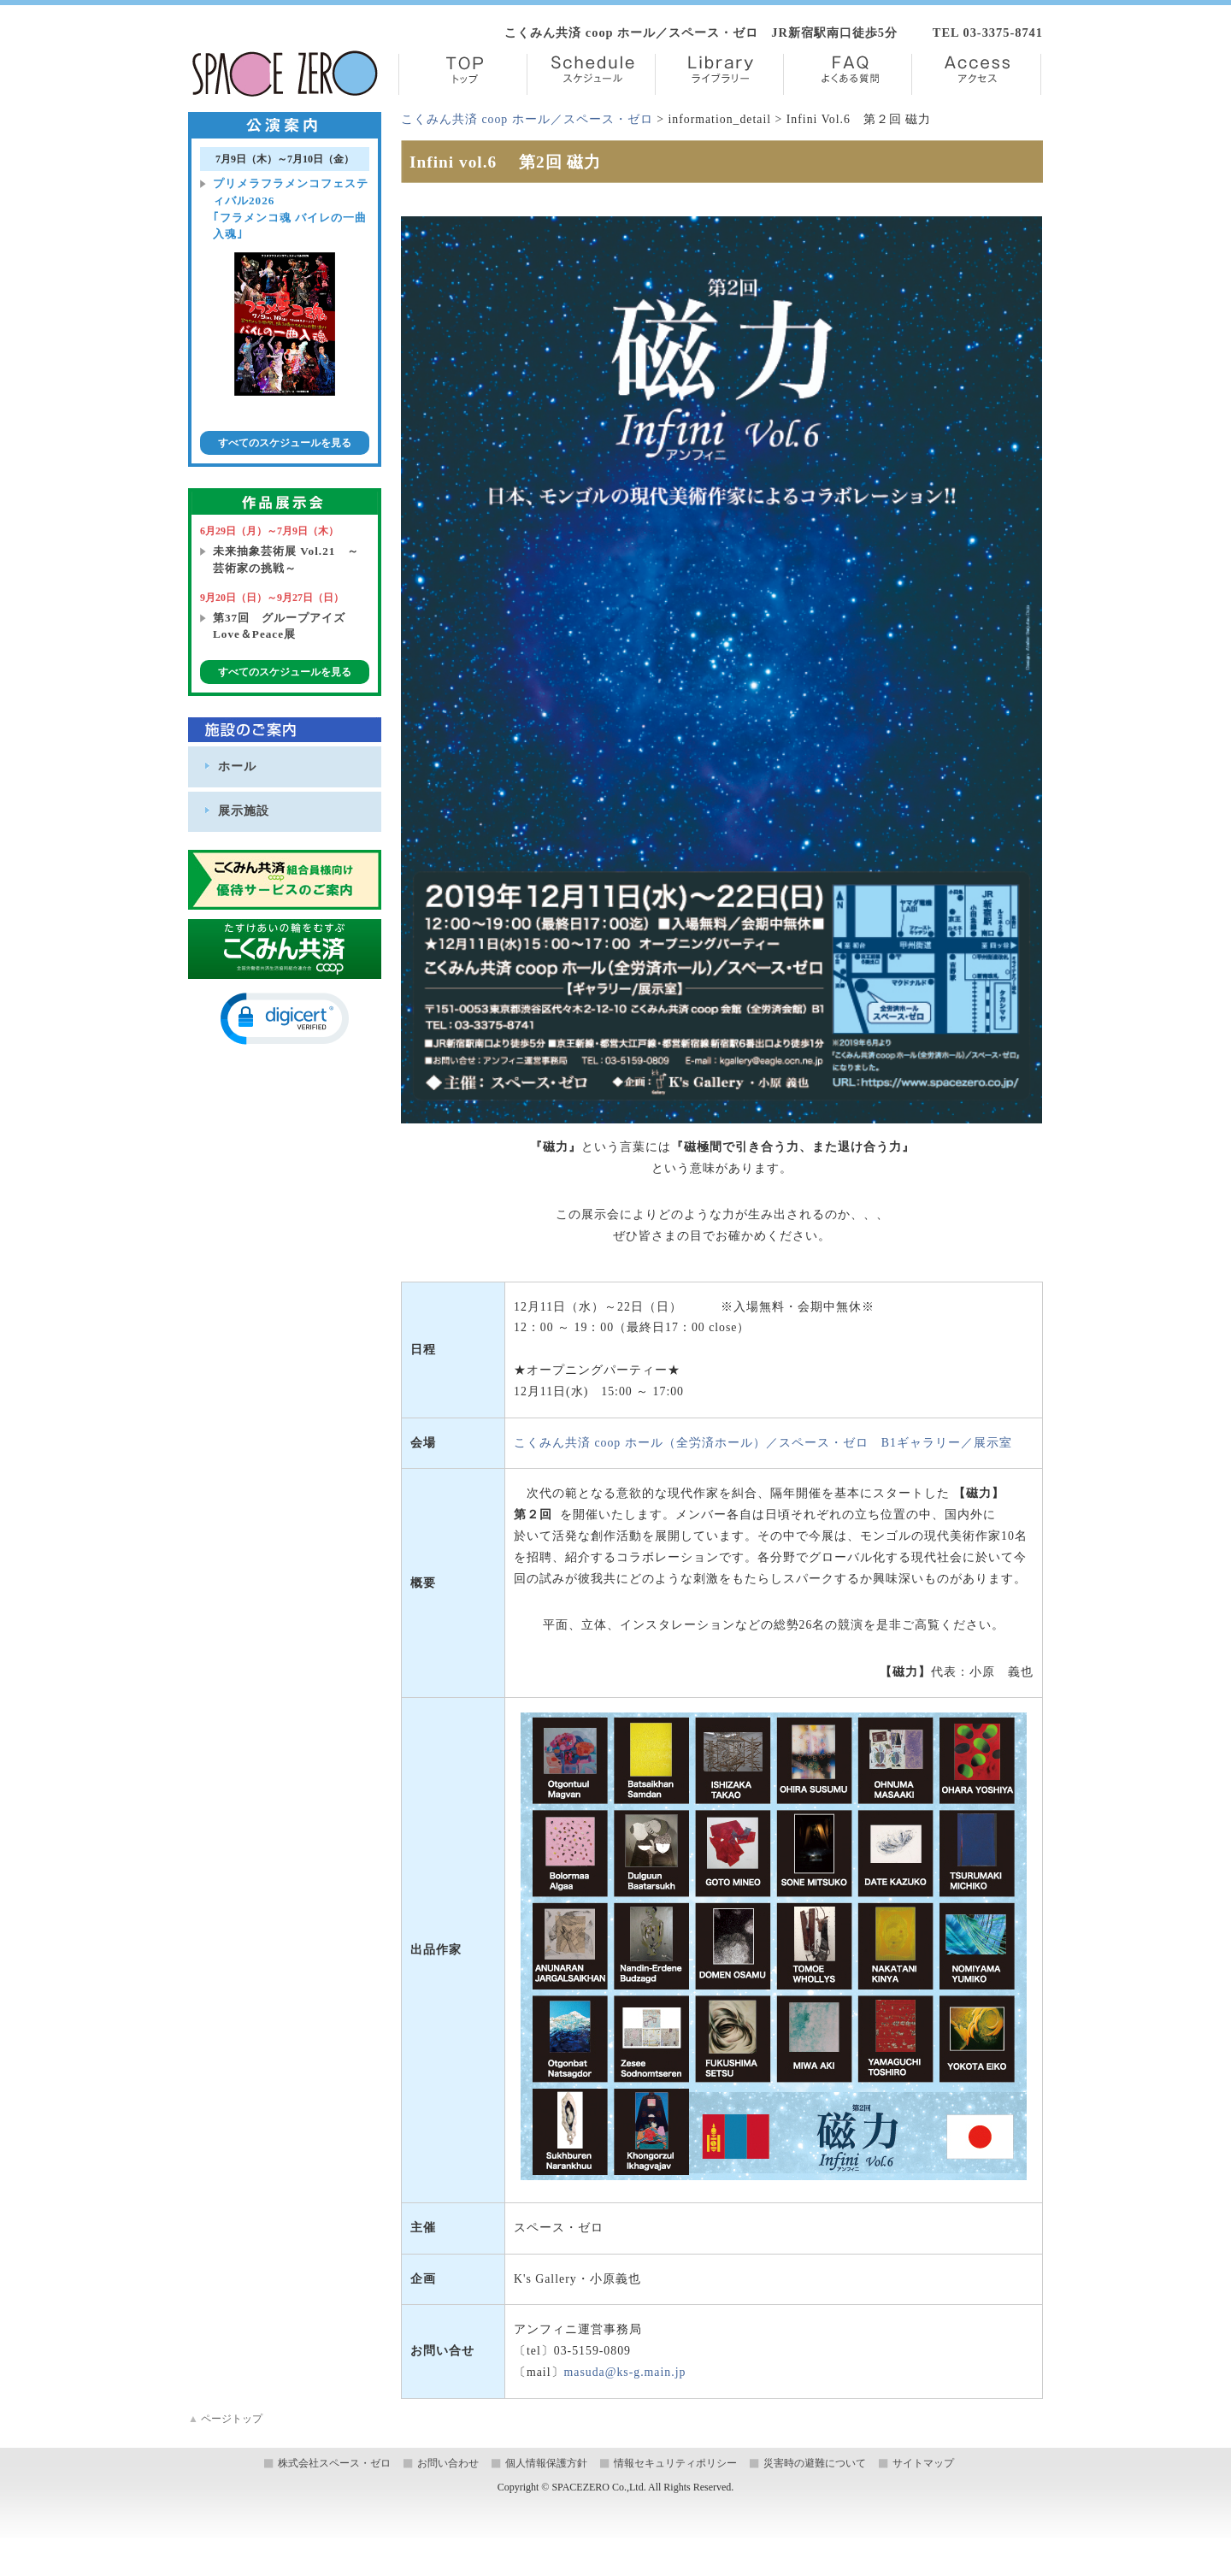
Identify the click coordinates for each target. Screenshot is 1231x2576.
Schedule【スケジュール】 (591, 74)
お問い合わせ (448, 2463)
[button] (285, 1018)
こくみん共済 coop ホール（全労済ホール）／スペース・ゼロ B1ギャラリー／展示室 (763, 1442)
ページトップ (225, 2419)
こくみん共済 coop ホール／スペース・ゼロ (527, 119)
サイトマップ (923, 2463)
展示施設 (243, 810)
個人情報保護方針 (546, 2463)
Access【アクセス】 (976, 74)
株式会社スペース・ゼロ (334, 2463)
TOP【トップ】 (462, 74)
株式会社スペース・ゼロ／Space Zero (285, 73)
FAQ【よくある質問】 (847, 74)
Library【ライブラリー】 (719, 74)
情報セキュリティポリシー (675, 2463)
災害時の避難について (814, 2463)
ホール (237, 766)
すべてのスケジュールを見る (284, 443)
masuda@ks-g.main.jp (625, 2372)
